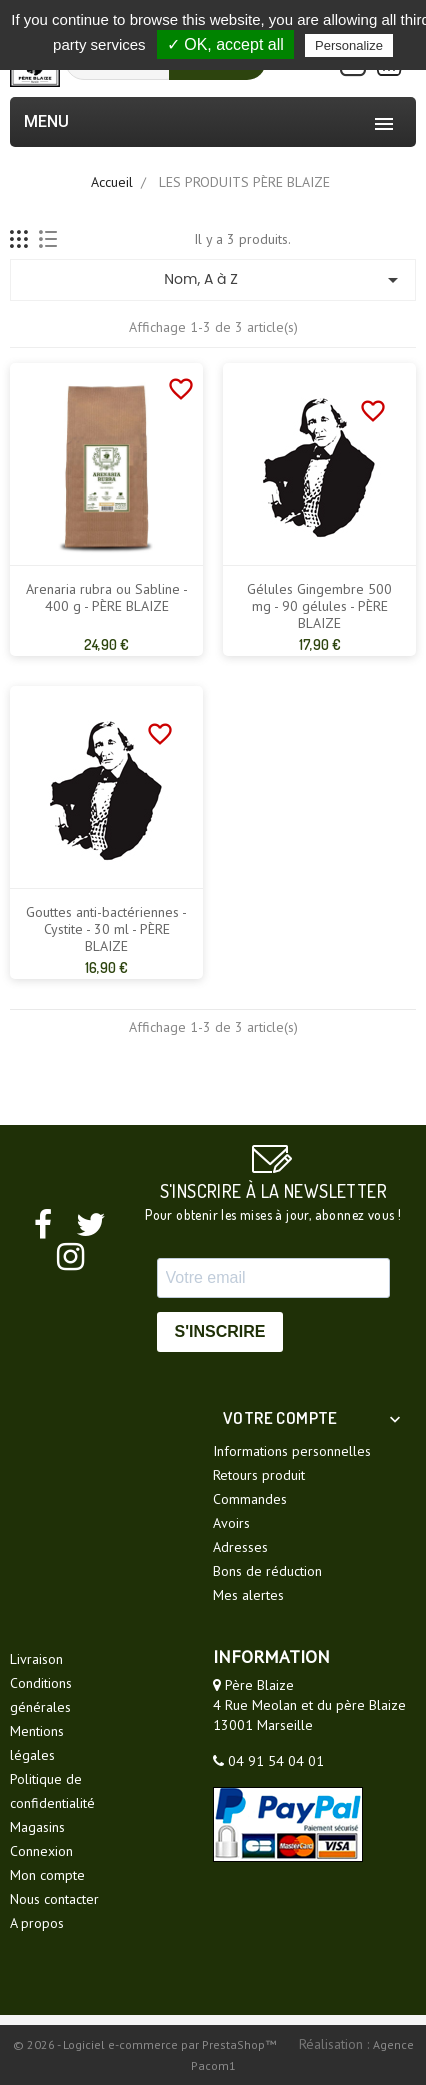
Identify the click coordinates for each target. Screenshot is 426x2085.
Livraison (36, 1659)
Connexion (41, 1851)
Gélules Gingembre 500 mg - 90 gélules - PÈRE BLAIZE (319, 606)
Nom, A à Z (284, 280)
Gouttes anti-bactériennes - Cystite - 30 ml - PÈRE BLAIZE (106, 929)
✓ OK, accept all (225, 44)
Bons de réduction (267, 1571)
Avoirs (231, 1523)
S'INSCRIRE (220, 1331)
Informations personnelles (292, 1451)
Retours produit (259, 1475)
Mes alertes (248, 1595)
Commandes (250, 1499)
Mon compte (47, 1875)
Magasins (37, 1827)
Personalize (349, 45)
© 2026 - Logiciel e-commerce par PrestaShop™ (146, 2044)
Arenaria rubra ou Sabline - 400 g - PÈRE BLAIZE (107, 598)
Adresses (240, 1547)
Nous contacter (54, 1899)
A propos (37, 1923)
